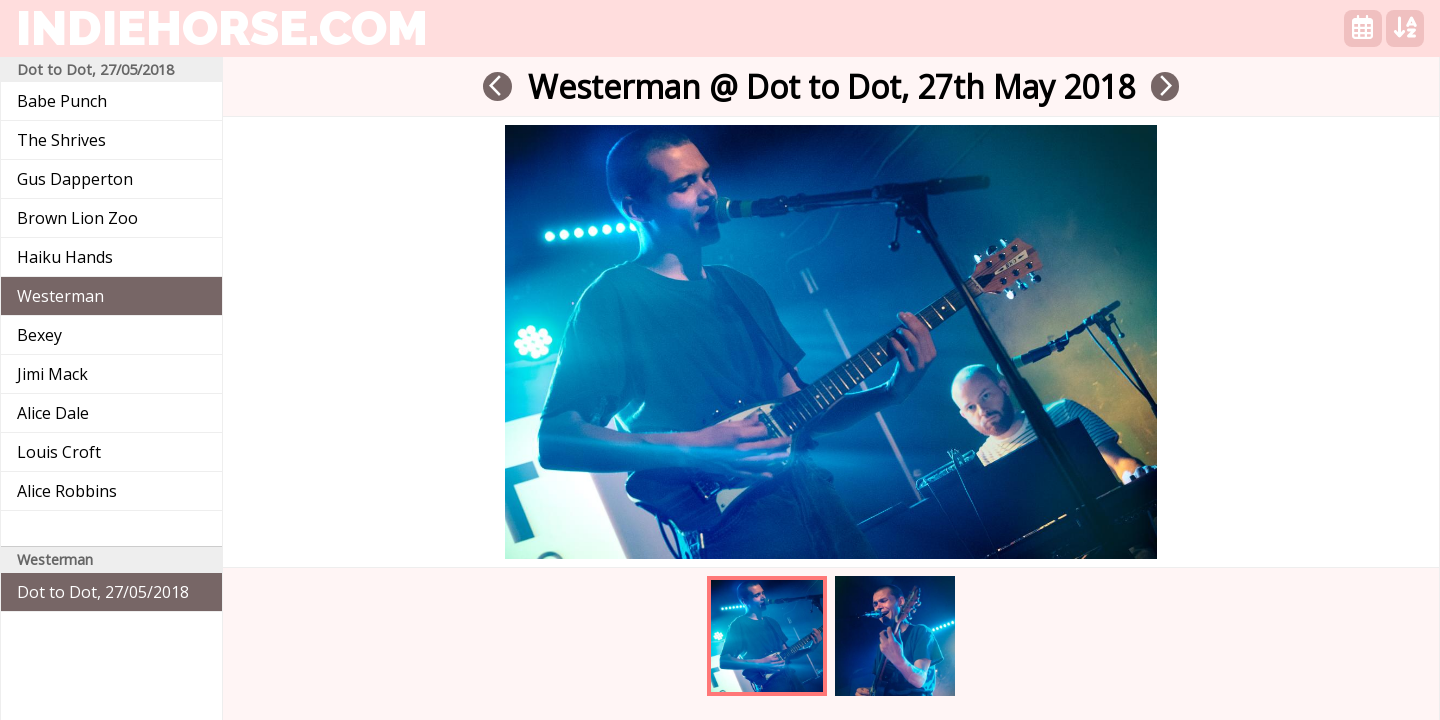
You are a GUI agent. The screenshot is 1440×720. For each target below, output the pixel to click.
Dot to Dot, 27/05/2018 (103, 592)
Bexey (39, 335)
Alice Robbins (67, 491)
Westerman (60, 296)
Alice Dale (53, 413)
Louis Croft (59, 452)
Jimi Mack (52, 374)
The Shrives (61, 140)
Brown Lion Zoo (77, 218)
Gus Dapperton (75, 179)
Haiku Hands (65, 257)
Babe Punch (62, 101)
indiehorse (222, 28)
